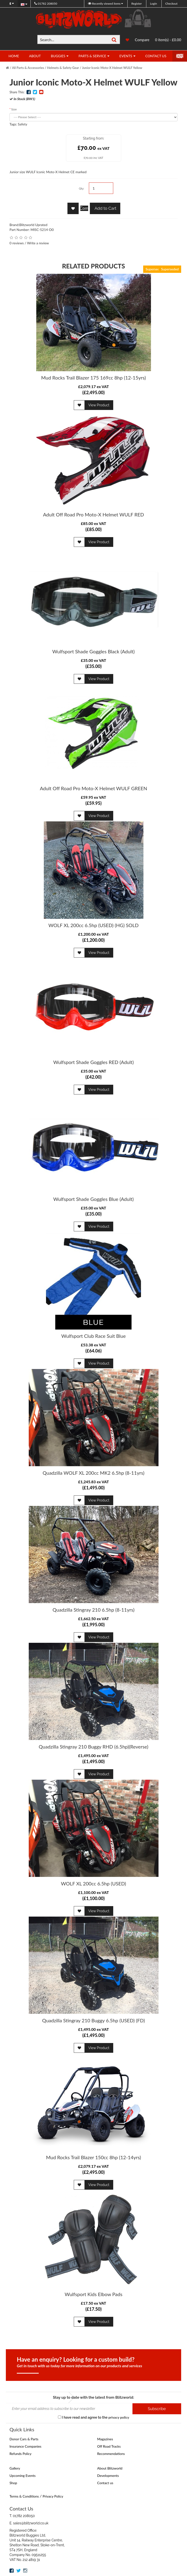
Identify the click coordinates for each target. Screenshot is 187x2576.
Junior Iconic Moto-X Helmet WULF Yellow (112, 68)
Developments (108, 2475)
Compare (142, 40)
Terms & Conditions (24, 2496)
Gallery (14, 2468)
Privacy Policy (53, 2496)
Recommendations (111, 2454)
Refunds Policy (20, 2454)
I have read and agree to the (93, 2417)
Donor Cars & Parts (23, 2439)
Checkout (171, 3)
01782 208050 (45, 3)
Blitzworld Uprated (33, 225)
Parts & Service (92, 56)
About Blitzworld (109, 2468)
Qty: (81, 188)
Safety (22, 124)
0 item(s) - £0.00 (168, 40)
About (35, 56)
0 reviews (16, 243)
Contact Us (155, 56)
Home (14, 56)
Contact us (105, 2483)
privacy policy (118, 2417)
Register (136, 3)
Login (153, 3)
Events (125, 56)
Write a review (38, 243)
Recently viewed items (104, 3)
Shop (13, 2483)
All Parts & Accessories (28, 68)
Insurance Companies (25, 2446)
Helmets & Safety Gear (63, 68)
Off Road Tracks (109, 2446)
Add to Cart (105, 208)
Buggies (58, 56)
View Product (98, 405)
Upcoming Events (22, 2475)
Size (14, 109)
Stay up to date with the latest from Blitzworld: (93, 2397)
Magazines (105, 2439)
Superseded (154, 269)
